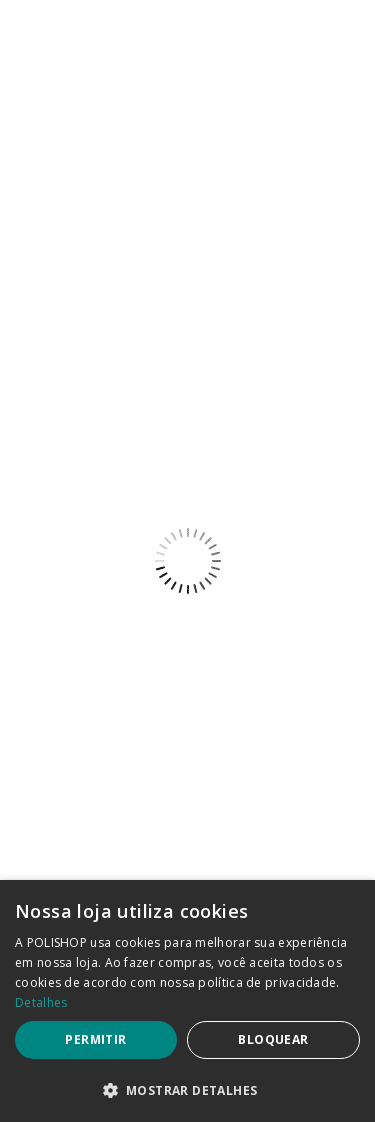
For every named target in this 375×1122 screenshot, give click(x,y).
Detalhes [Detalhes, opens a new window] (41, 1002)
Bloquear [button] (273, 1039)
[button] (187, 1089)
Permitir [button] (95, 1039)
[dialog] (187, 1001)
